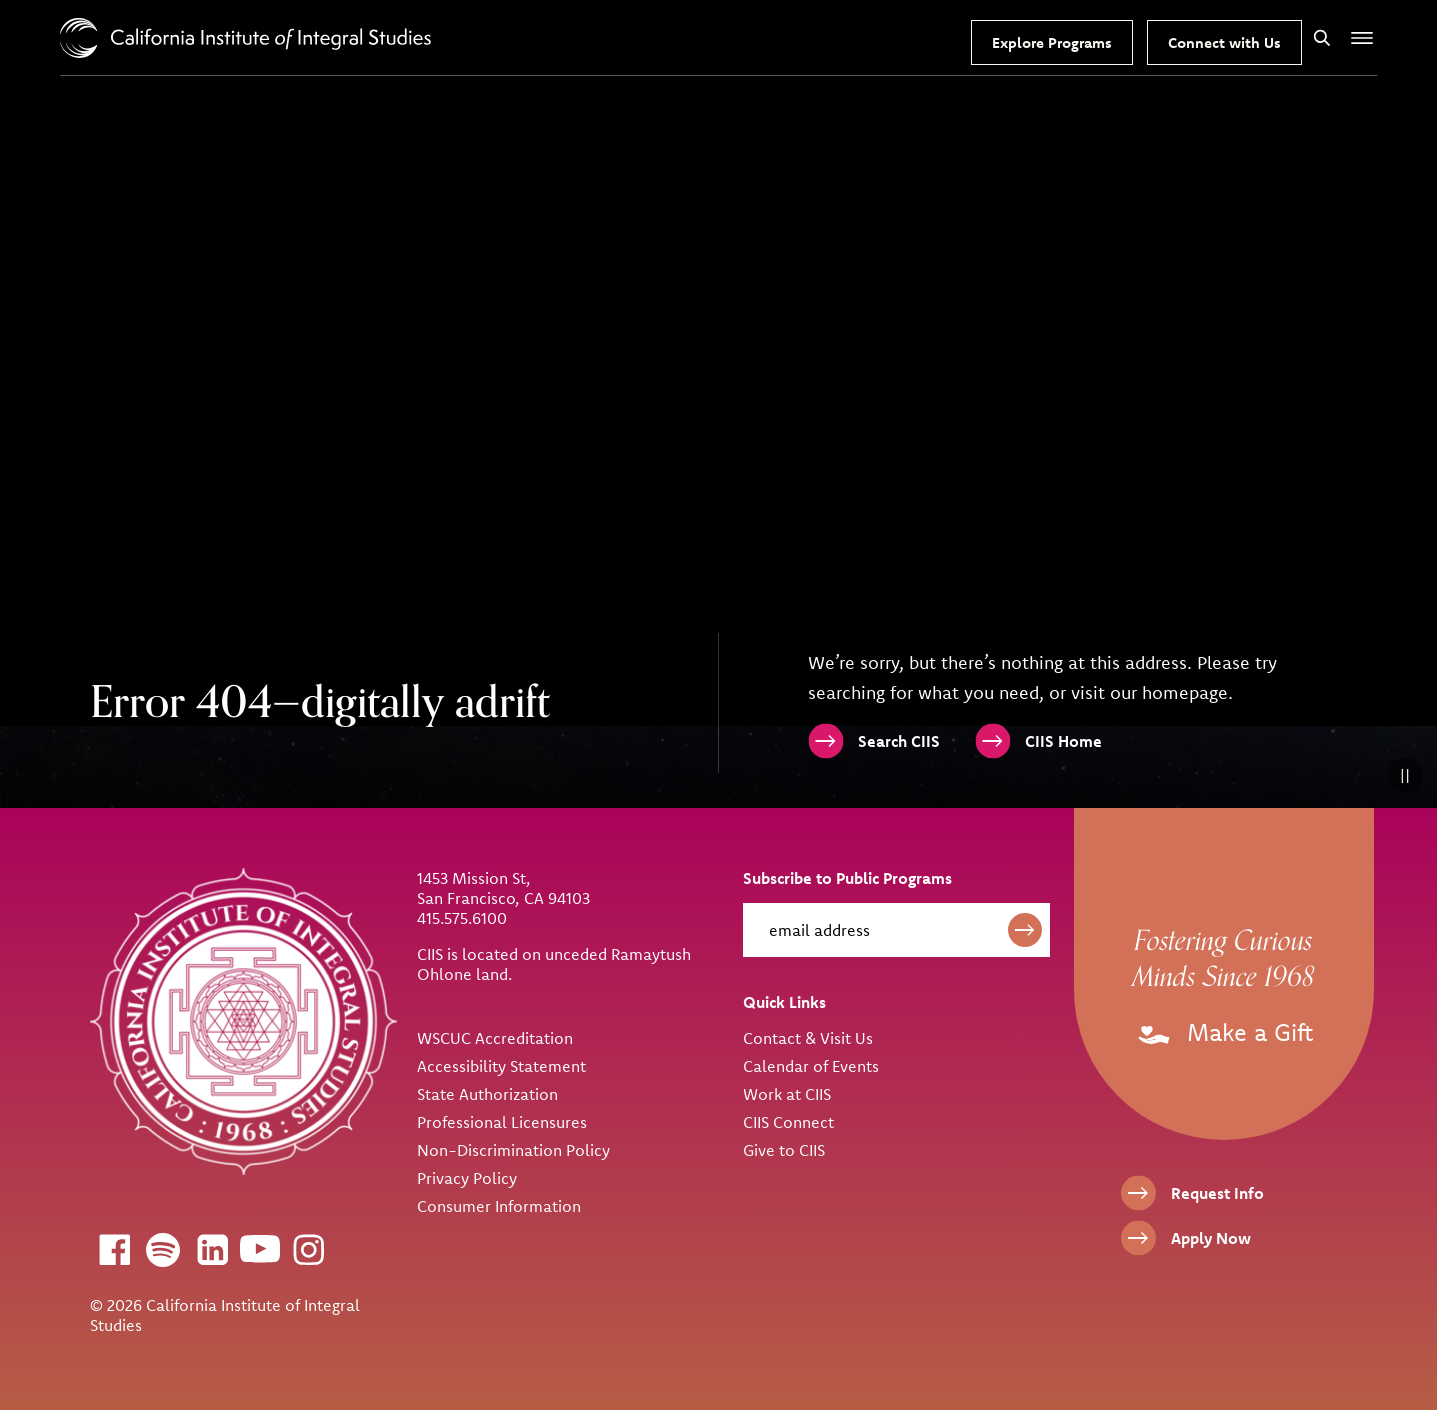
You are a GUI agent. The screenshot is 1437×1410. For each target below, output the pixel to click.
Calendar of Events (811, 1066)
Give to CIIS (784, 1150)
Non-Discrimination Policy (513, 1150)
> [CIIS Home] (245, 38)
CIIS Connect (788, 1122)
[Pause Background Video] (1404, 775)
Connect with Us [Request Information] (1224, 42)
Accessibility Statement (501, 1066)
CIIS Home (1063, 741)
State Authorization (487, 1094)
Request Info (1217, 1193)
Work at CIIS (787, 1094)
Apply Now (1211, 1238)
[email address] (896, 930)
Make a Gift (1223, 1032)
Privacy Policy (467, 1178)
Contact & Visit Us (808, 1038)
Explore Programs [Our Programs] (1052, 42)
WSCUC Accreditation (495, 1038)
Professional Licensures (502, 1122)
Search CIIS (899, 741)
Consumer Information (499, 1206)
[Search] (1322, 37)
